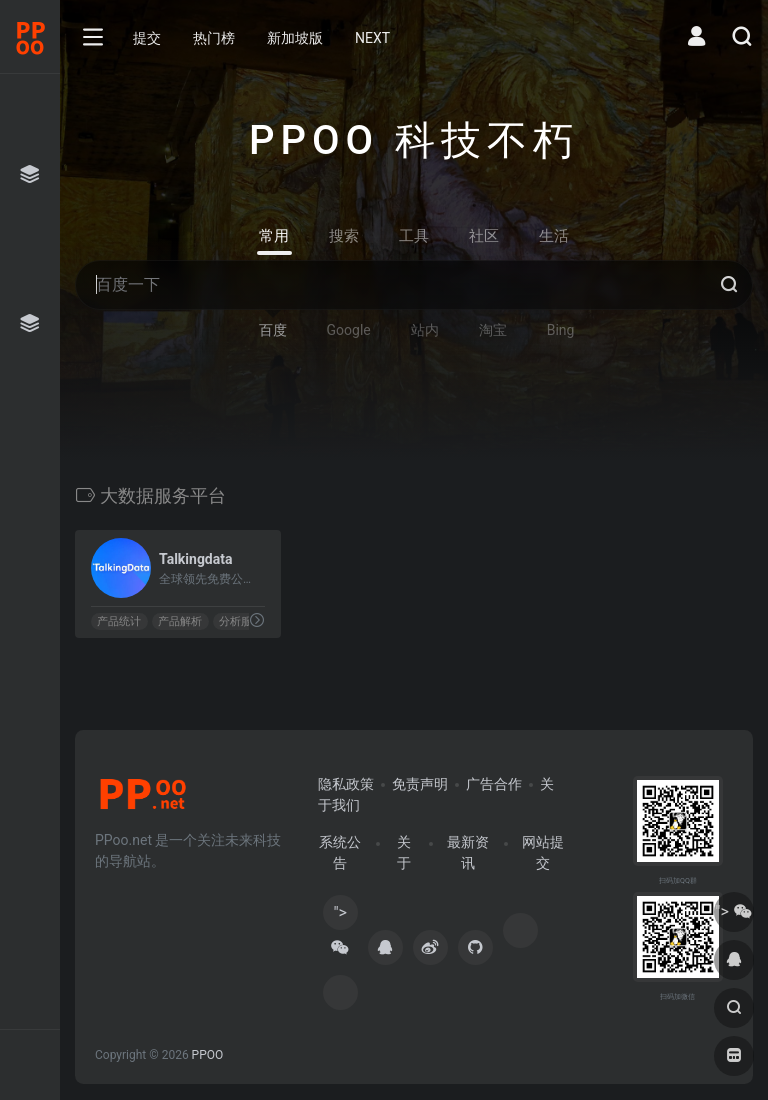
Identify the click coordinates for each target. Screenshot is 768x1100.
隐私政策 (346, 784)
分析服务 (241, 621)
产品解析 (180, 621)
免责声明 (420, 784)
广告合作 (494, 784)
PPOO (208, 1055)
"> (340, 916)
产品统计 (119, 621)
